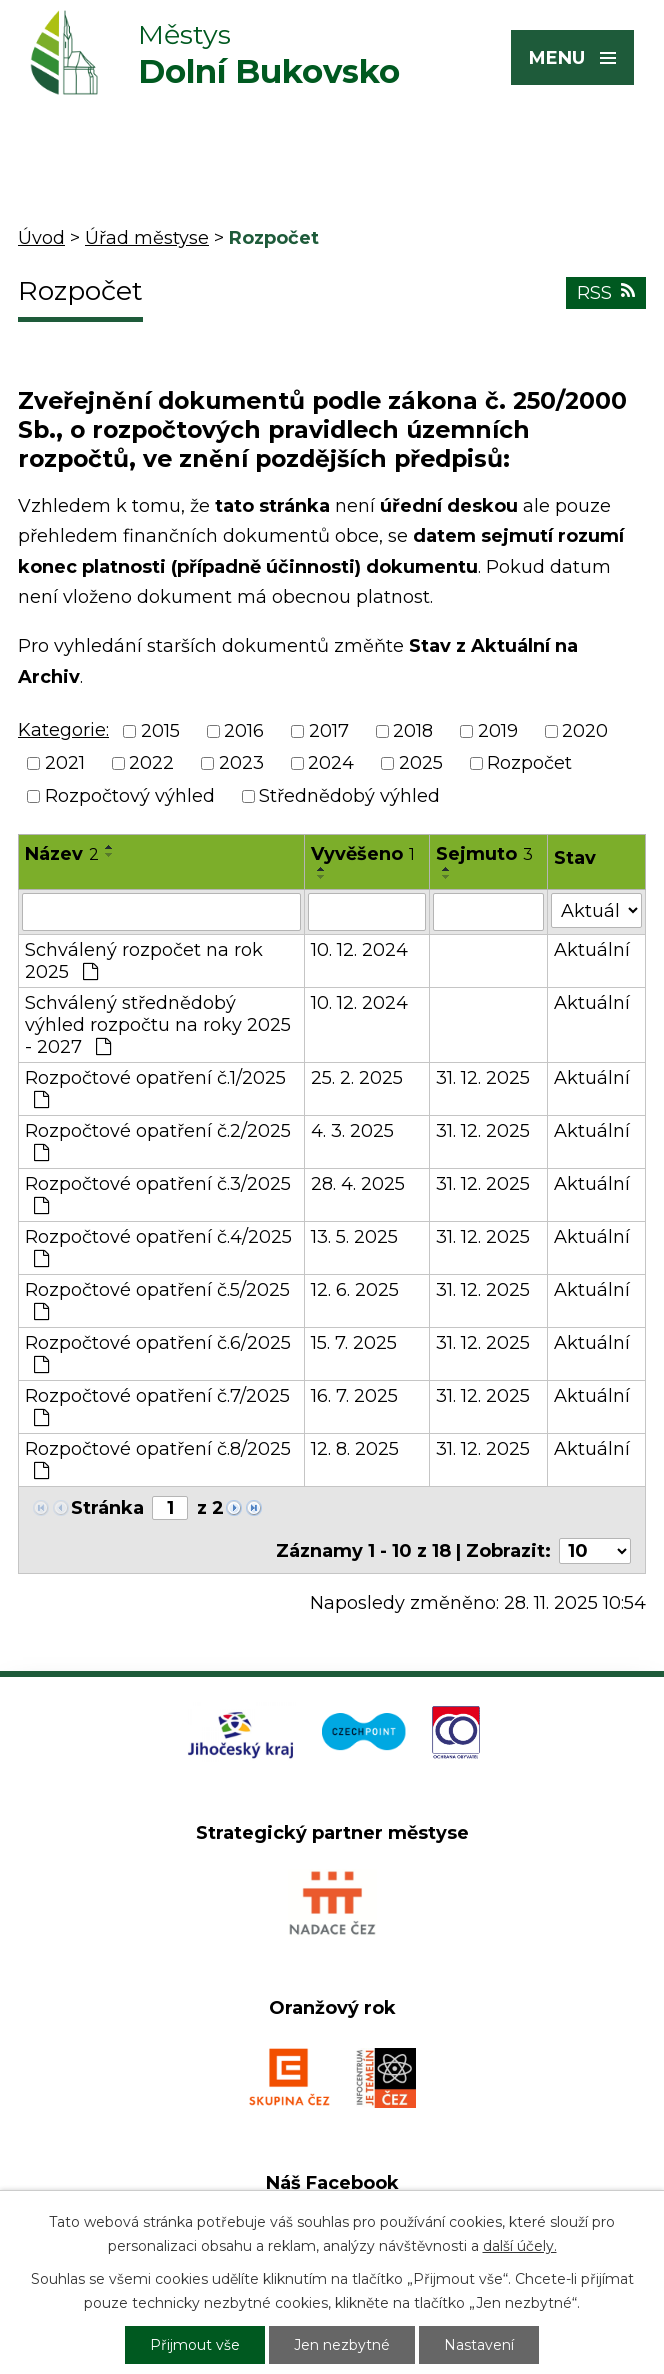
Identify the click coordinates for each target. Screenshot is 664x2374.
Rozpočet (529, 764)
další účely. (520, 2246)
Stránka (107, 1508)
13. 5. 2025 (354, 1237)
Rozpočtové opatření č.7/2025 (157, 1406)
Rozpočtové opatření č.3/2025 (158, 1194)
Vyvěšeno (363, 854)
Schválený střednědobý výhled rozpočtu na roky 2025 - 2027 (158, 1025)
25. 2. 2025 (357, 1078)
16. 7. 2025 (354, 1396)
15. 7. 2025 (354, 1343)
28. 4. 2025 (358, 1184)
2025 (421, 764)
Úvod (41, 238)
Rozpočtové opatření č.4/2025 (158, 1247)
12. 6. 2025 (355, 1290)
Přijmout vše (195, 2345)
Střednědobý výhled (349, 796)
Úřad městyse (147, 238)
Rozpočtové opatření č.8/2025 (158, 1459)
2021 (65, 764)
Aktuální (592, 950)
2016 (244, 731)
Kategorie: (63, 730)
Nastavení (479, 2345)
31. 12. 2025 (483, 1078)
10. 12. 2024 (359, 950)
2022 (151, 764)
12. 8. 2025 (355, 1449)
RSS (606, 293)
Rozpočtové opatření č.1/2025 (155, 1088)
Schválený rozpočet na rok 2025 (144, 961)
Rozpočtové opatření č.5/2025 (157, 1300)
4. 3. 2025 (352, 1131)
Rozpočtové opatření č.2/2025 (158, 1141)
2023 (241, 764)
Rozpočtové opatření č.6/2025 (158, 1353)
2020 (585, 731)
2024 (331, 764)
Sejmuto (484, 854)
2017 (329, 731)
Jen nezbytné (342, 2345)
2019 (498, 731)
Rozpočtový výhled (130, 796)
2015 (160, 731)
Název (62, 854)
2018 (413, 731)
